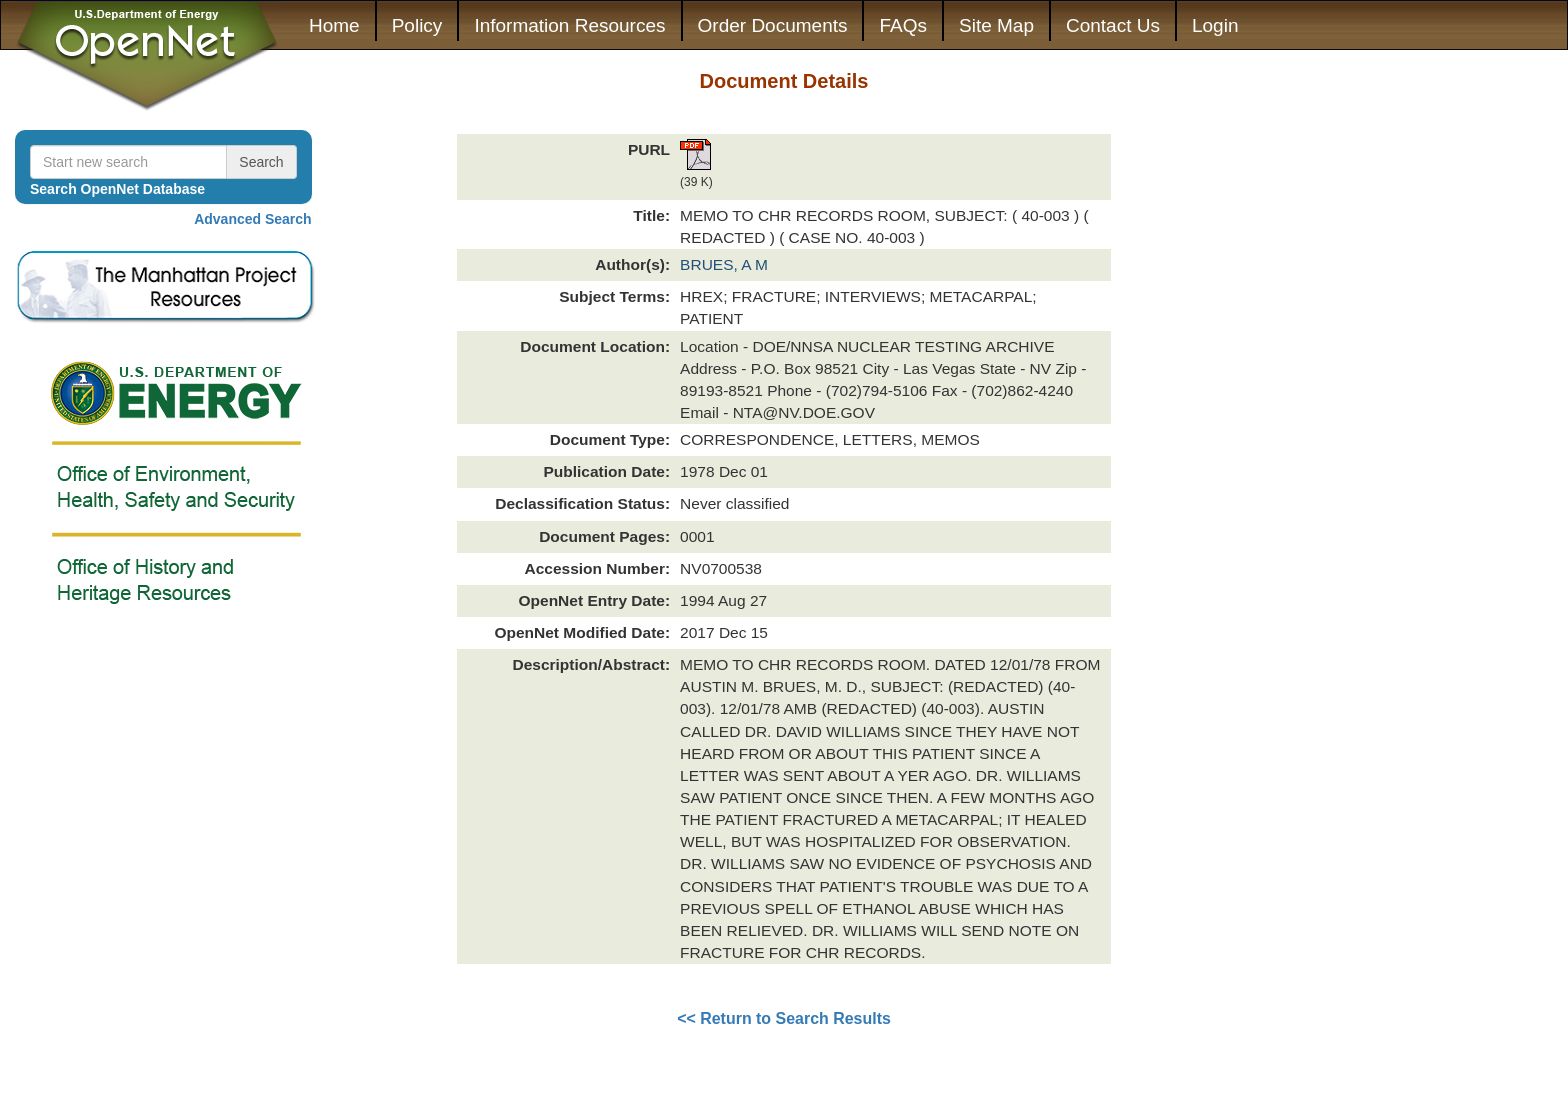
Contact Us (1113, 25)
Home (334, 25)
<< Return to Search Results (784, 1018)
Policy (417, 25)
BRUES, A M (724, 264)
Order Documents (773, 25)
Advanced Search (253, 219)
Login (1215, 25)
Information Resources (569, 25)
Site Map (996, 25)
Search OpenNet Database (117, 189)
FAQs (903, 25)
